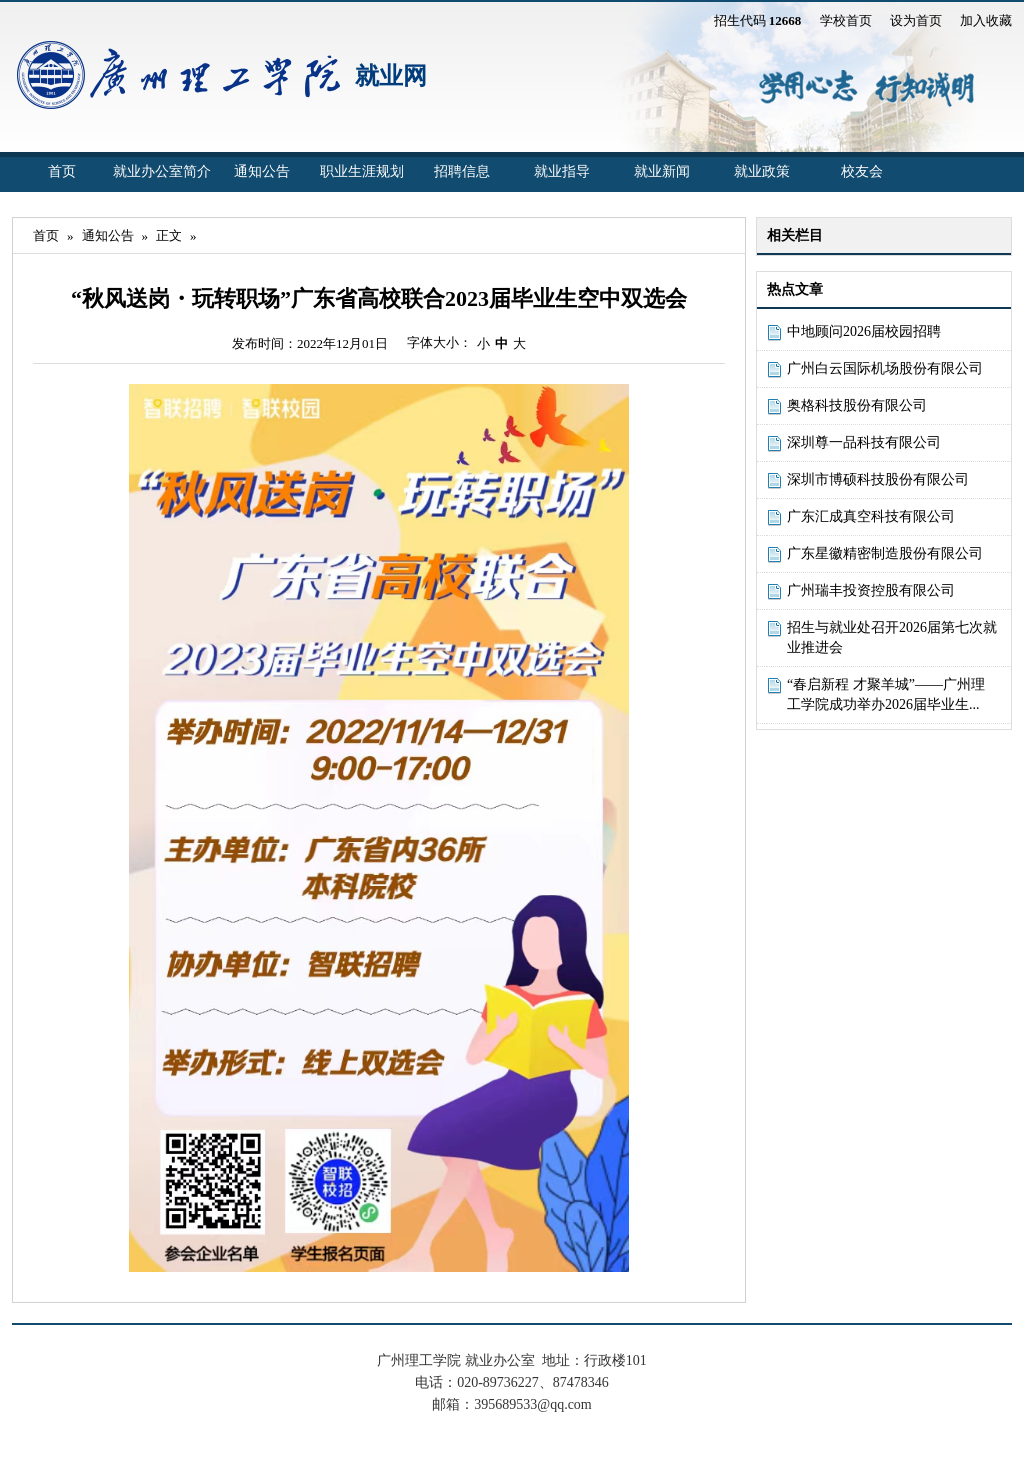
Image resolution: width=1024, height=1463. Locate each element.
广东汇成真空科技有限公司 (871, 516)
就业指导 (562, 171)
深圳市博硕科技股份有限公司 (878, 479)
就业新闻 (662, 171)
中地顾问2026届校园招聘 (864, 331)
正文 (169, 235)
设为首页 (916, 20)
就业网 (391, 76)
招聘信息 (462, 171)
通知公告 (262, 171)
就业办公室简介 (162, 171)
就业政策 (762, 171)
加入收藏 (986, 20)
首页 (62, 171)
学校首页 (846, 20)
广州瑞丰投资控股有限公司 (871, 590)
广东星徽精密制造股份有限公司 (885, 553)
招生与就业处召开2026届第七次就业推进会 (892, 637)
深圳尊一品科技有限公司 (864, 442)
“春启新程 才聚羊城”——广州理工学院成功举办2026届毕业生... (886, 694)
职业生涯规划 (362, 171)
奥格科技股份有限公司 (857, 405)
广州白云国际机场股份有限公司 (885, 368)
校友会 (862, 171)
